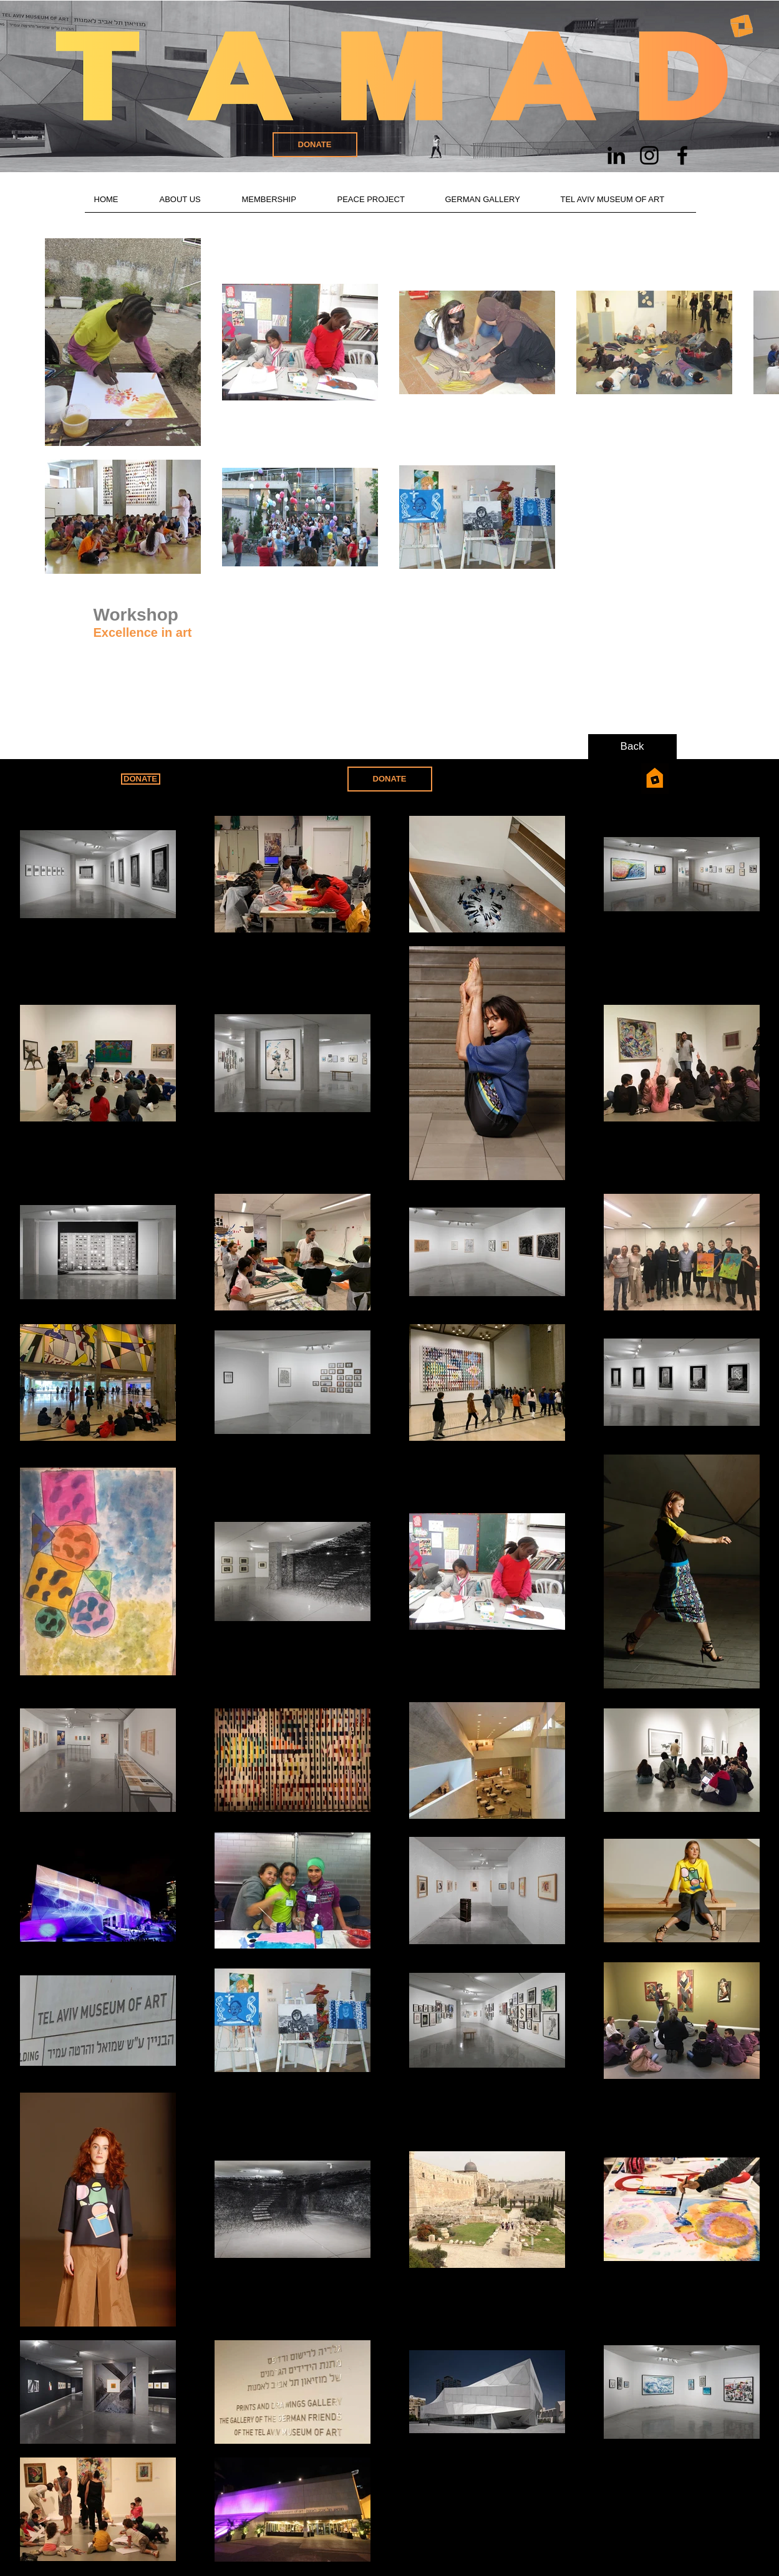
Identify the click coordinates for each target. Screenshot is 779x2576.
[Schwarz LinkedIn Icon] (616, 155)
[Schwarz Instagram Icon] (649, 155)
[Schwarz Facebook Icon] (682, 155)
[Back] (632, 746)
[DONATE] (315, 144)
